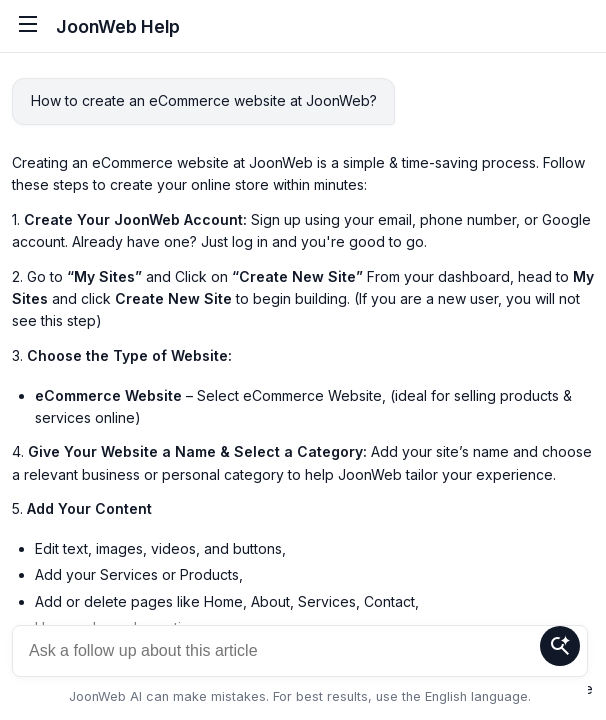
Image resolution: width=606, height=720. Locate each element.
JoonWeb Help (118, 26)
